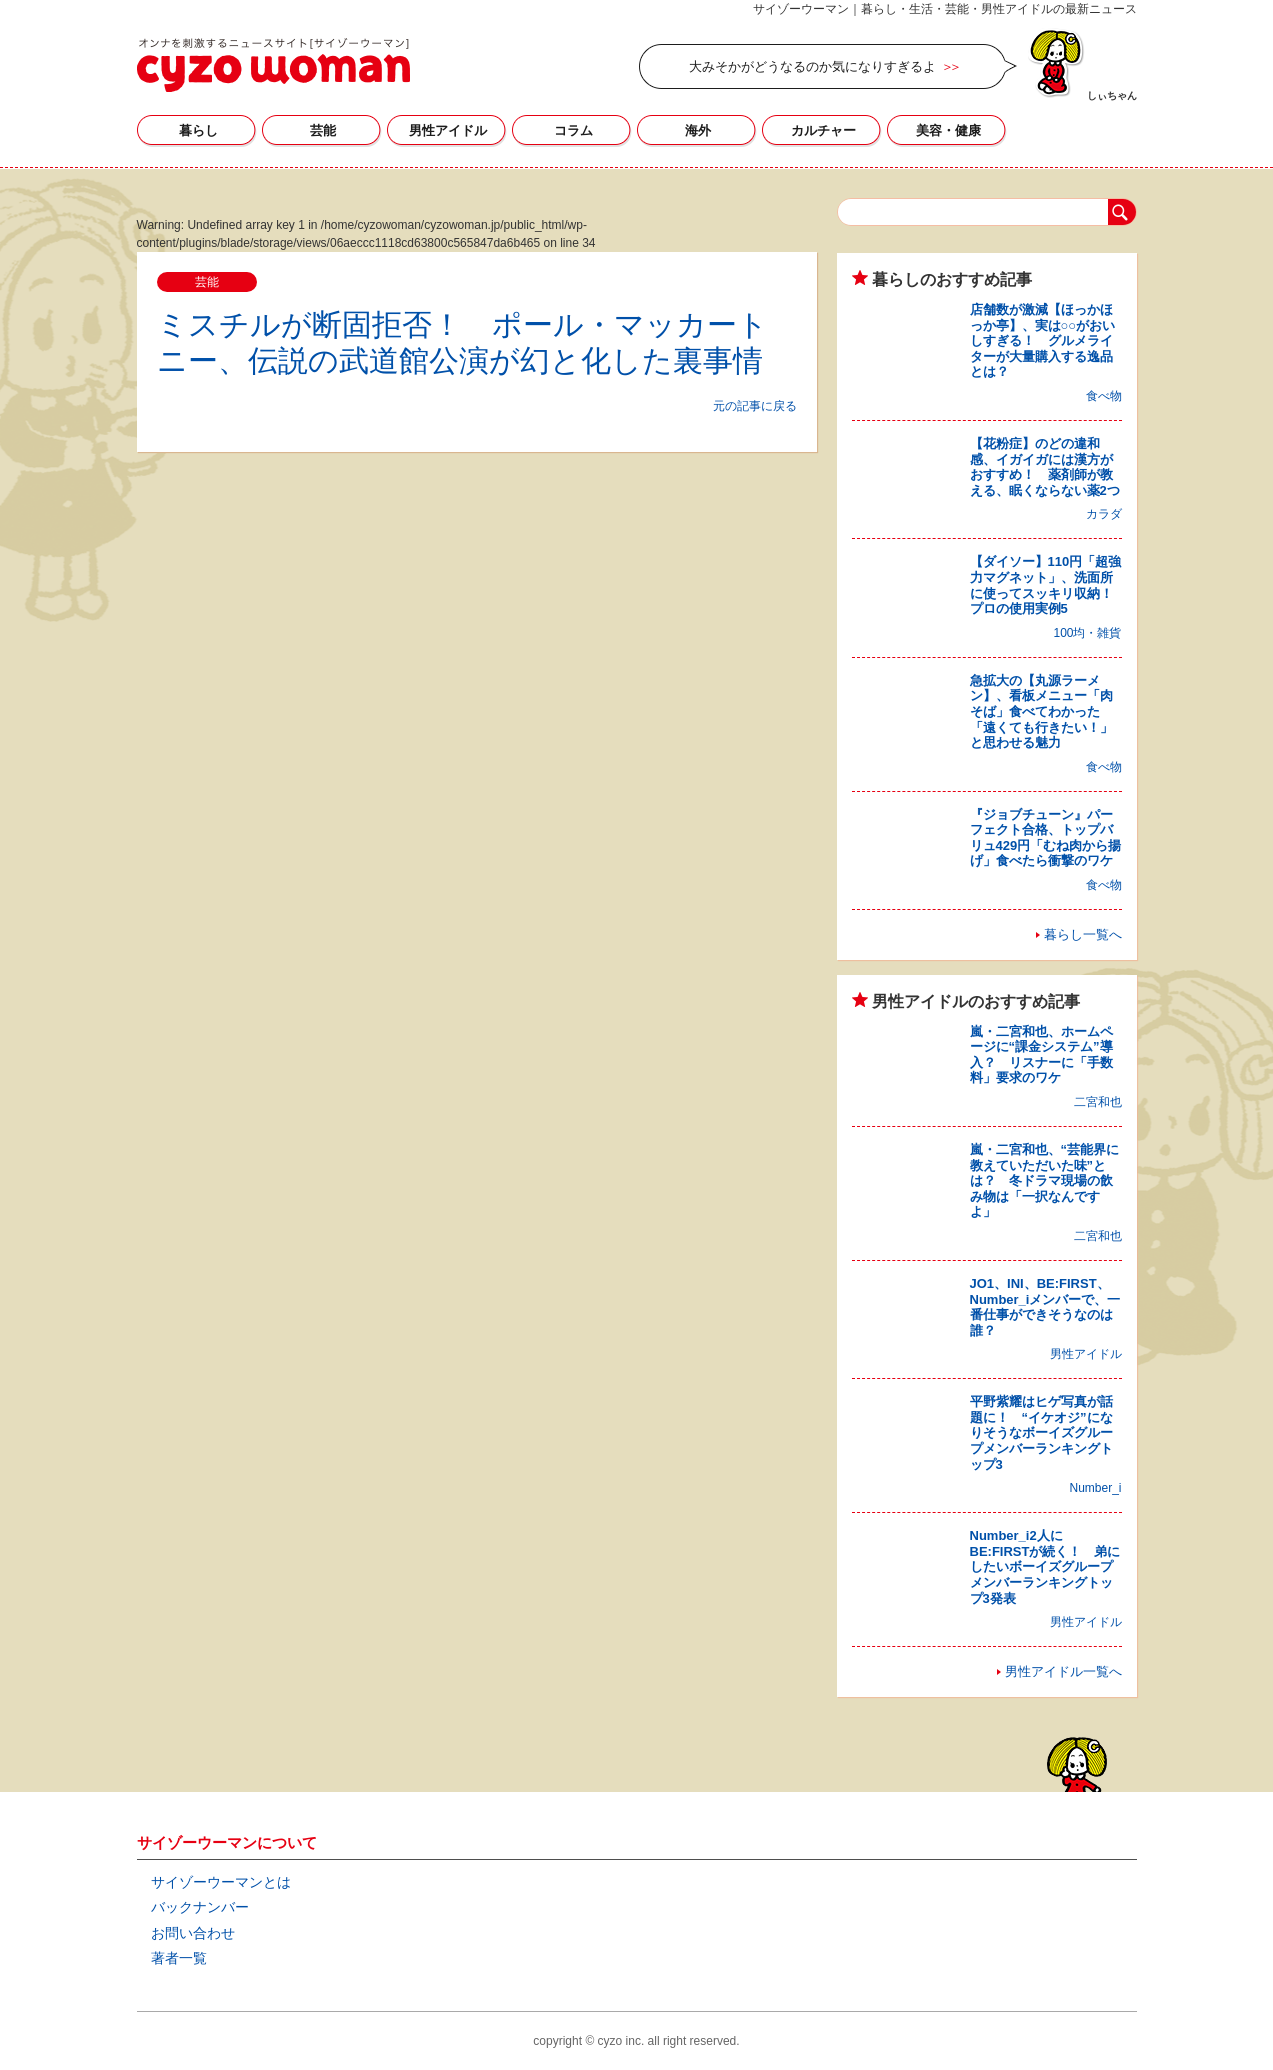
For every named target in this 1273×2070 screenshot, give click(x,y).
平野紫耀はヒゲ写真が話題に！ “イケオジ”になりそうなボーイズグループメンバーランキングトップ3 (1041, 1432)
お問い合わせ (193, 1933)
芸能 (323, 130)
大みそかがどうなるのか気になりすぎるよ (812, 66)
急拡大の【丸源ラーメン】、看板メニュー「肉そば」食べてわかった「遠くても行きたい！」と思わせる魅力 (1041, 711)
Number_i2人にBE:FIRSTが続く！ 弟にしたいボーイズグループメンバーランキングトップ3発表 (1045, 1566)
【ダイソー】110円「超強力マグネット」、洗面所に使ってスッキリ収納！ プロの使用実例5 (1048, 585)
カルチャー (823, 130)
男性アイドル (448, 130)
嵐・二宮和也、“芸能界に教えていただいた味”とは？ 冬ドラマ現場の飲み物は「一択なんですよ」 (1045, 1180)
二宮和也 (1098, 1102)
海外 (698, 130)
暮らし (198, 130)
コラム (573, 130)
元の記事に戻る (755, 406)
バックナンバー (200, 1907)
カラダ (1104, 514)
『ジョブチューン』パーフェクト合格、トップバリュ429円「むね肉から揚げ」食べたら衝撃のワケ (1046, 838)
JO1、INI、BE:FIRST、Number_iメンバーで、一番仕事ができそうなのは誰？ (1045, 1307)
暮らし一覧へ (1083, 934)
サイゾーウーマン (273, 65)
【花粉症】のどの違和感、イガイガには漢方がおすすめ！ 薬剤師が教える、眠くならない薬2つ (1045, 467)
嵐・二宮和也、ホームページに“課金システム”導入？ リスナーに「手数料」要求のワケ (1041, 1055)
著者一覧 (179, 1958)
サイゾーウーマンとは (221, 1882)
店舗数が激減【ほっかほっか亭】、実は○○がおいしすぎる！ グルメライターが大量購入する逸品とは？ (1043, 340)
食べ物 (1104, 396)
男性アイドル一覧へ (1063, 1671)
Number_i (1095, 1488)
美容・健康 (948, 130)
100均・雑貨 (1087, 633)
